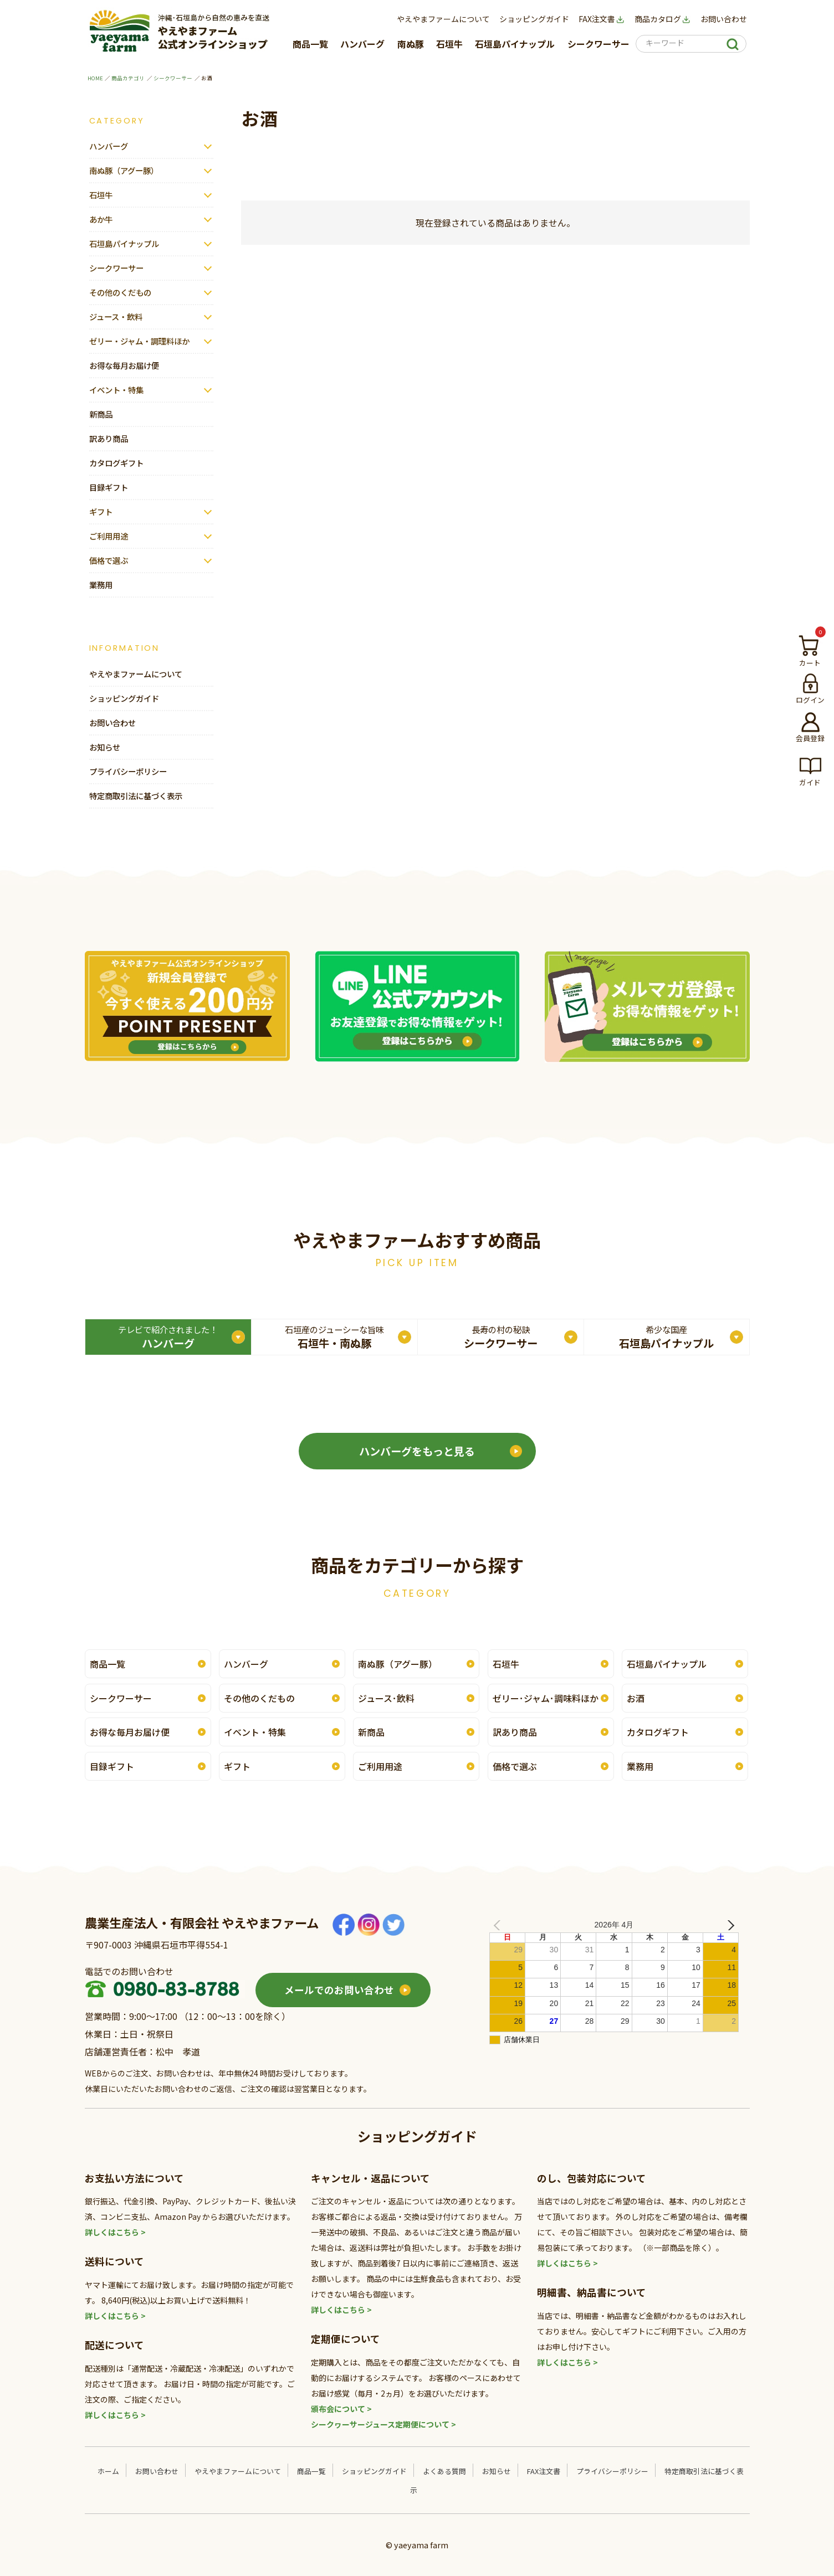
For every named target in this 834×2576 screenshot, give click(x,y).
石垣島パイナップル (515, 43)
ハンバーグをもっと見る (417, 1451)
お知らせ (104, 747)
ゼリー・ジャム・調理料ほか (139, 341)
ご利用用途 (108, 536)
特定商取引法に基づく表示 (135, 795)
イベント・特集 (116, 389)
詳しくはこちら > (115, 2232)
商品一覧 (310, 43)
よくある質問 (444, 2471)
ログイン (810, 700)
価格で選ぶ (108, 560)
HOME (95, 78)
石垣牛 (449, 43)
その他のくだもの (120, 292)
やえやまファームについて (443, 18)
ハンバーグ (362, 43)
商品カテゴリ (128, 78)
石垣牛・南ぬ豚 (334, 1337)
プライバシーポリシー (128, 771)
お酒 (635, 1698)
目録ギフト (108, 487)
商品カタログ (663, 18)
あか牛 (100, 219)
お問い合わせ (723, 18)
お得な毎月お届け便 (124, 365)
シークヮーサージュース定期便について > (383, 2424)
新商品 (100, 414)
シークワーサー (598, 43)
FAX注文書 (602, 18)
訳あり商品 (108, 438)
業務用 (100, 584)
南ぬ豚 (410, 43)
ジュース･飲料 (386, 1698)
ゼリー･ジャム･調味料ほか (545, 1698)
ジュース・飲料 (115, 316)
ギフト (100, 511)
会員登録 (810, 738)
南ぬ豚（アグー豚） (123, 170)
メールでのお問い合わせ (339, 1990)
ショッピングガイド (534, 18)
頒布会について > (341, 2408)
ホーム (108, 2471)
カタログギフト (116, 463)
